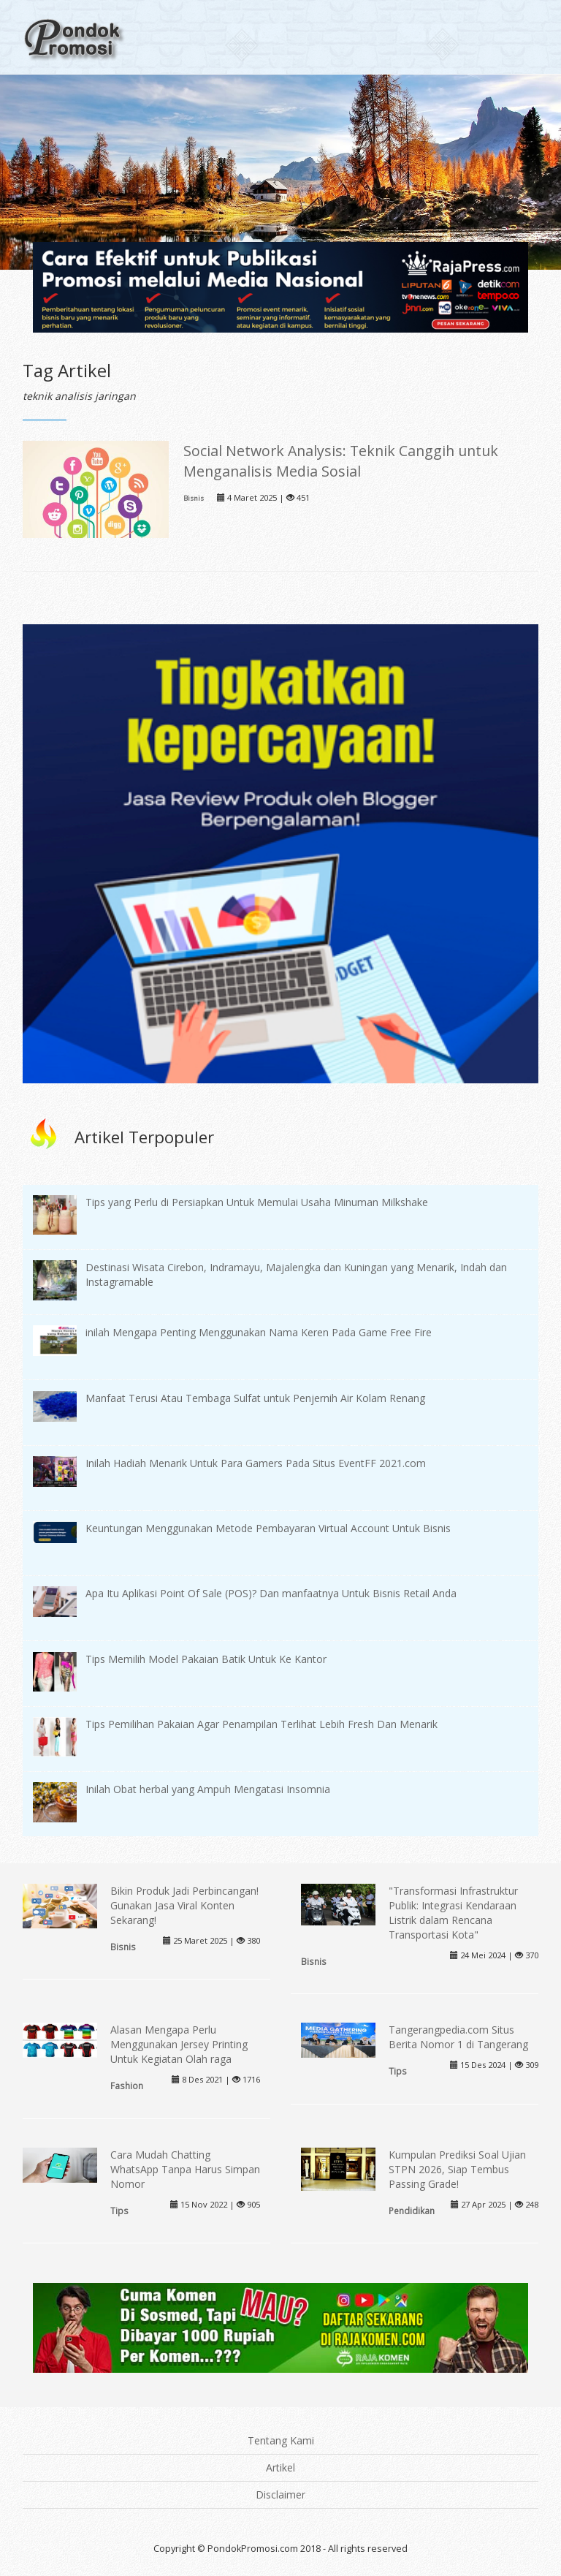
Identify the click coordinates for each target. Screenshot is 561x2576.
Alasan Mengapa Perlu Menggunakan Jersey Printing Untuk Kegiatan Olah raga (179, 2044)
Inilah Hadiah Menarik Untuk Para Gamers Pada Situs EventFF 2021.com (255, 1463)
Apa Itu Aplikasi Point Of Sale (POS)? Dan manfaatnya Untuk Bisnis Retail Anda (271, 1593)
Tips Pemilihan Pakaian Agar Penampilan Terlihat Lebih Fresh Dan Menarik (261, 1724)
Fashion (126, 2085)
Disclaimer (280, 2494)
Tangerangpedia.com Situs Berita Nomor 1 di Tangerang (458, 2037)
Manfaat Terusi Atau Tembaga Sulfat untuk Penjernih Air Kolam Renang (255, 1398)
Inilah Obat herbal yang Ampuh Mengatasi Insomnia (207, 1789)
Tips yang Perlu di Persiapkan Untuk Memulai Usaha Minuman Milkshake (256, 1202)
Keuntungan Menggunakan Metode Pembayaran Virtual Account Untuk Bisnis (268, 1528)
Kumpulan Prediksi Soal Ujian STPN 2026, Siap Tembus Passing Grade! (457, 2169)
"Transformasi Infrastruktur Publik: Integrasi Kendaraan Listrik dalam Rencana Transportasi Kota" (453, 1913)
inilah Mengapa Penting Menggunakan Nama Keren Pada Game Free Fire (258, 1332)
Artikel (280, 2467)
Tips (398, 2071)
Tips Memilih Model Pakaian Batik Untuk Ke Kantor (206, 1659)
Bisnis (193, 498)
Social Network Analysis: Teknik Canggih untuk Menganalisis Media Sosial (340, 461)
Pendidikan (412, 2210)
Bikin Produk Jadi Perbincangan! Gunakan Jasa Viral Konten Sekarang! (184, 1905)
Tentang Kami (281, 2440)
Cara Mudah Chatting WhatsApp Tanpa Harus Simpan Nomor (185, 2169)
